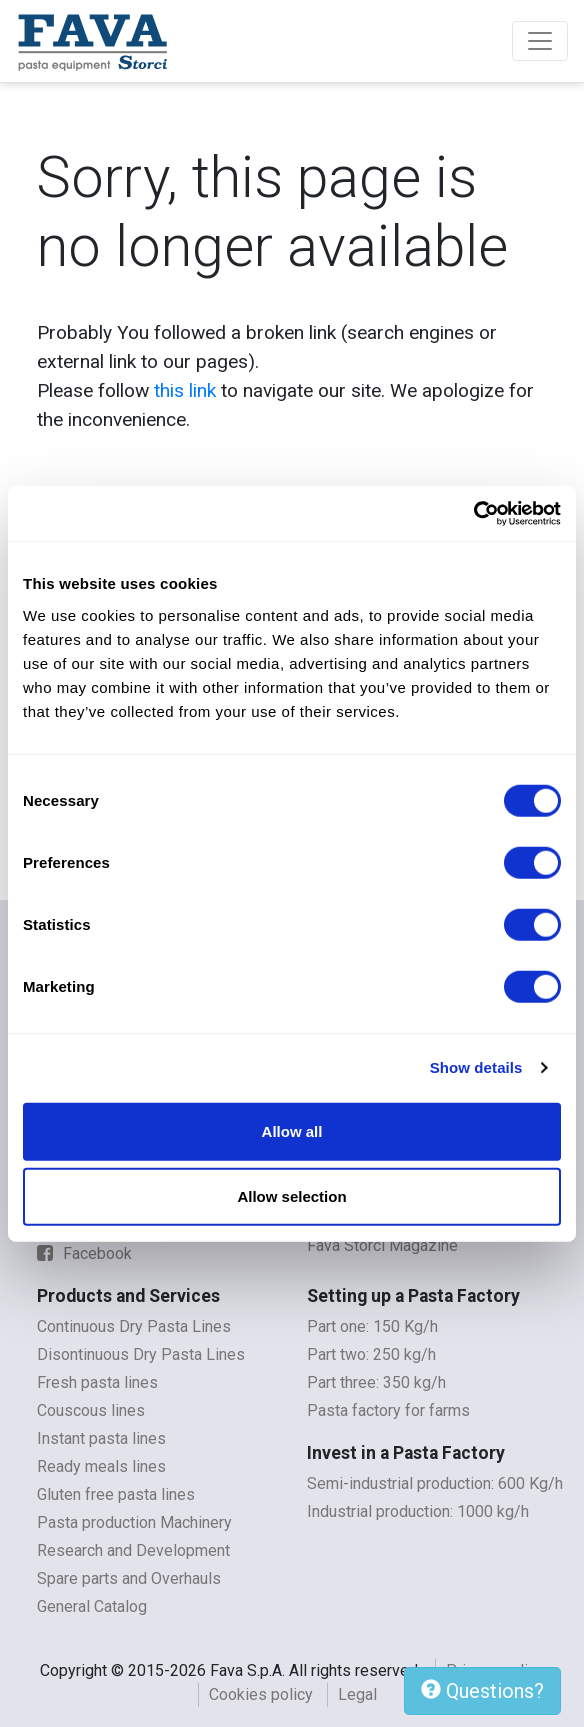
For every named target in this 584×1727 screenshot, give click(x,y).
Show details (476, 1067)
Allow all (292, 1130)
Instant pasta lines (101, 1438)
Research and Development (133, 1550)
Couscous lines (91, 1410)
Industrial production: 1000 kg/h (418, 1511)
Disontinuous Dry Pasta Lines (141, 1354)
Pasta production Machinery (134, 1522)
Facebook (84, 1253)
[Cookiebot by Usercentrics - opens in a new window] (473, 513)
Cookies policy (261, 1694)
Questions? (482, 1691)
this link (185, 390)
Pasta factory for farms (388, 1410)
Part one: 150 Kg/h (372, 1326)
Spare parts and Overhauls (129, 1578)
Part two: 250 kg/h (371, 1354)
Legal (357, 1694)
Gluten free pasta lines (116, 1494)
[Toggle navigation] (540, 41)
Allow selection (291, 1196)
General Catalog (92, 1606)
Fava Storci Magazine (382, 1245)
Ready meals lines (101, 1466)
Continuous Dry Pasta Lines (134, 1326)
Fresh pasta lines (97, 1382)
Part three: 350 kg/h (376, 1382)
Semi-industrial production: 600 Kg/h (435, 1483)
